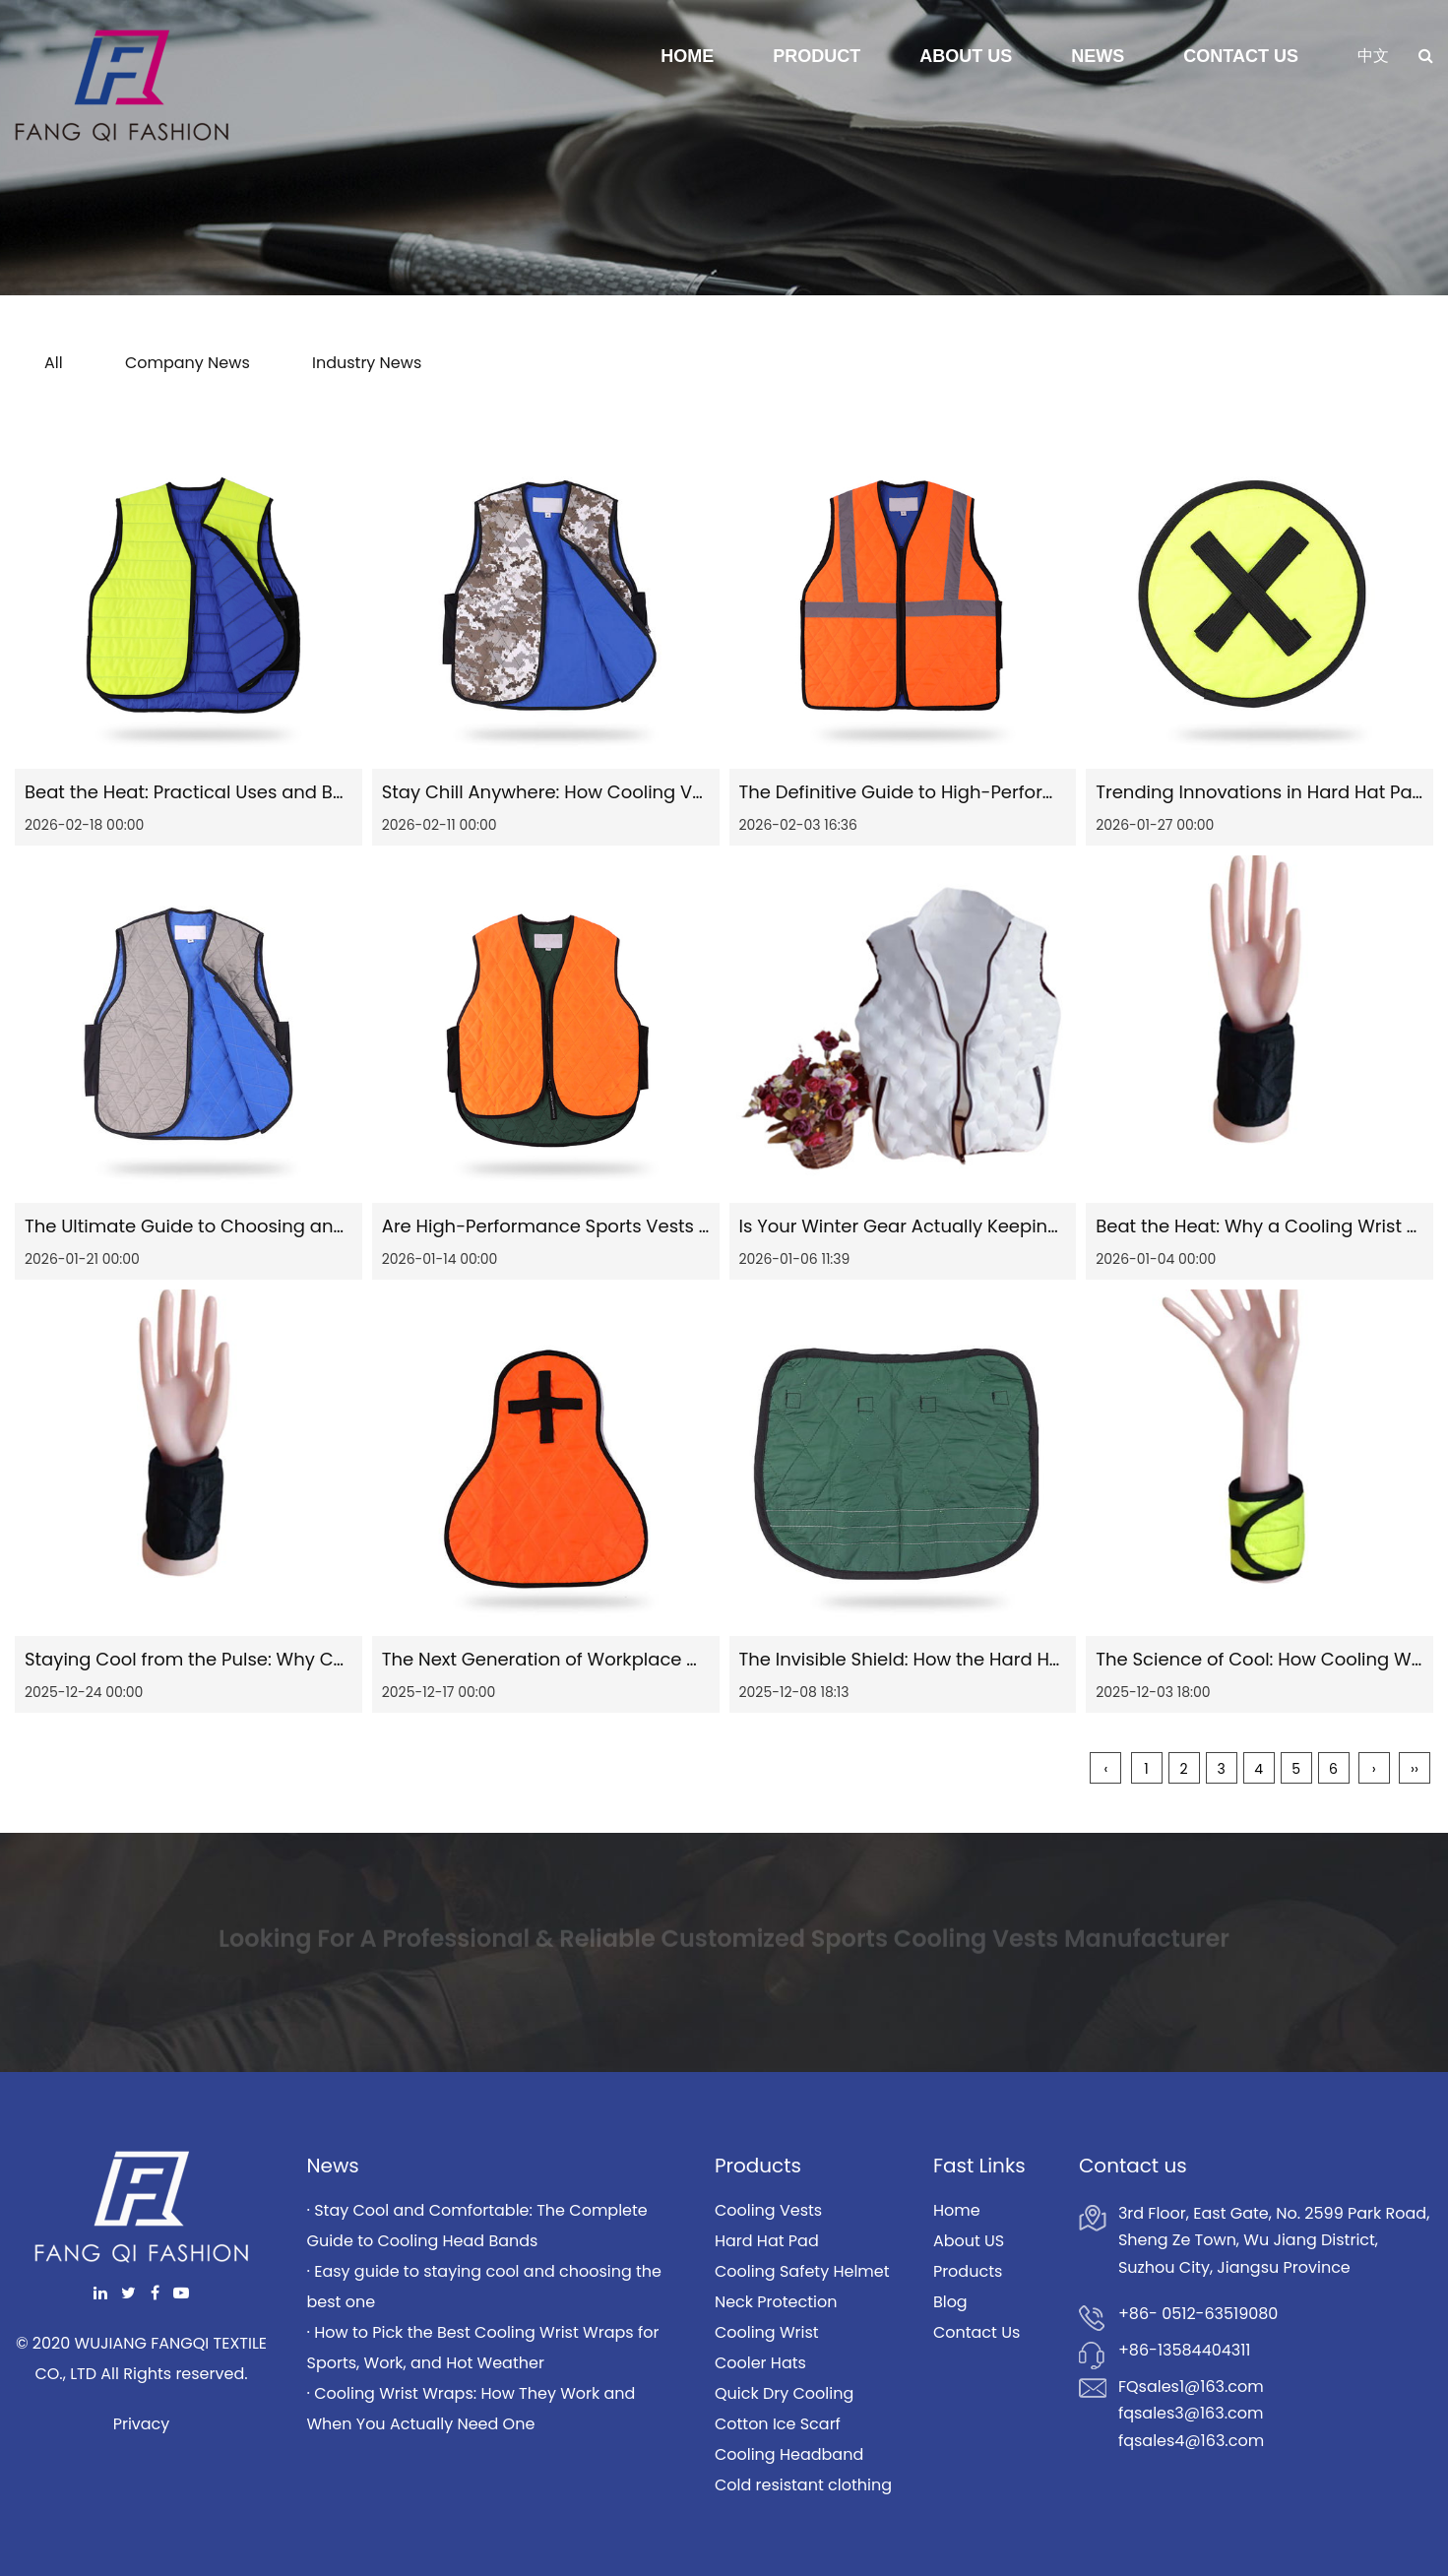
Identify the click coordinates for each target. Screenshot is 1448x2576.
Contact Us (1240, 56)
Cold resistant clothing (803, 2485)
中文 (1373, 55)
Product (816, 56)
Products (967, 2271)
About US (968, 2241)
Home (687, 56)
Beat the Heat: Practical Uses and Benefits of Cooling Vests (282, 792)
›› (1414, 1769)
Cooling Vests (768, 2210)
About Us (965, 56)
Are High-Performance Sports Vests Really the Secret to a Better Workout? (706, 1226)
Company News (187, 362)
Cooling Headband (789, 2454)
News (1097, 56)
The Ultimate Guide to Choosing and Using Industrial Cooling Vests (318, 1226)
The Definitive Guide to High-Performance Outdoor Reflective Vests (1033, 792)
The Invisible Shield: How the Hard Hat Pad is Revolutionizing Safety (1031, 1659)
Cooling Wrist (767, 2332)
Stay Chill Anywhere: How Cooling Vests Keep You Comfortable (657, 792)
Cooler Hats (760, 2363)
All (53, 362)
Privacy (141, 2424)
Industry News (366, 362)
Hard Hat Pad (767, 2241)
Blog (950, 2302)
